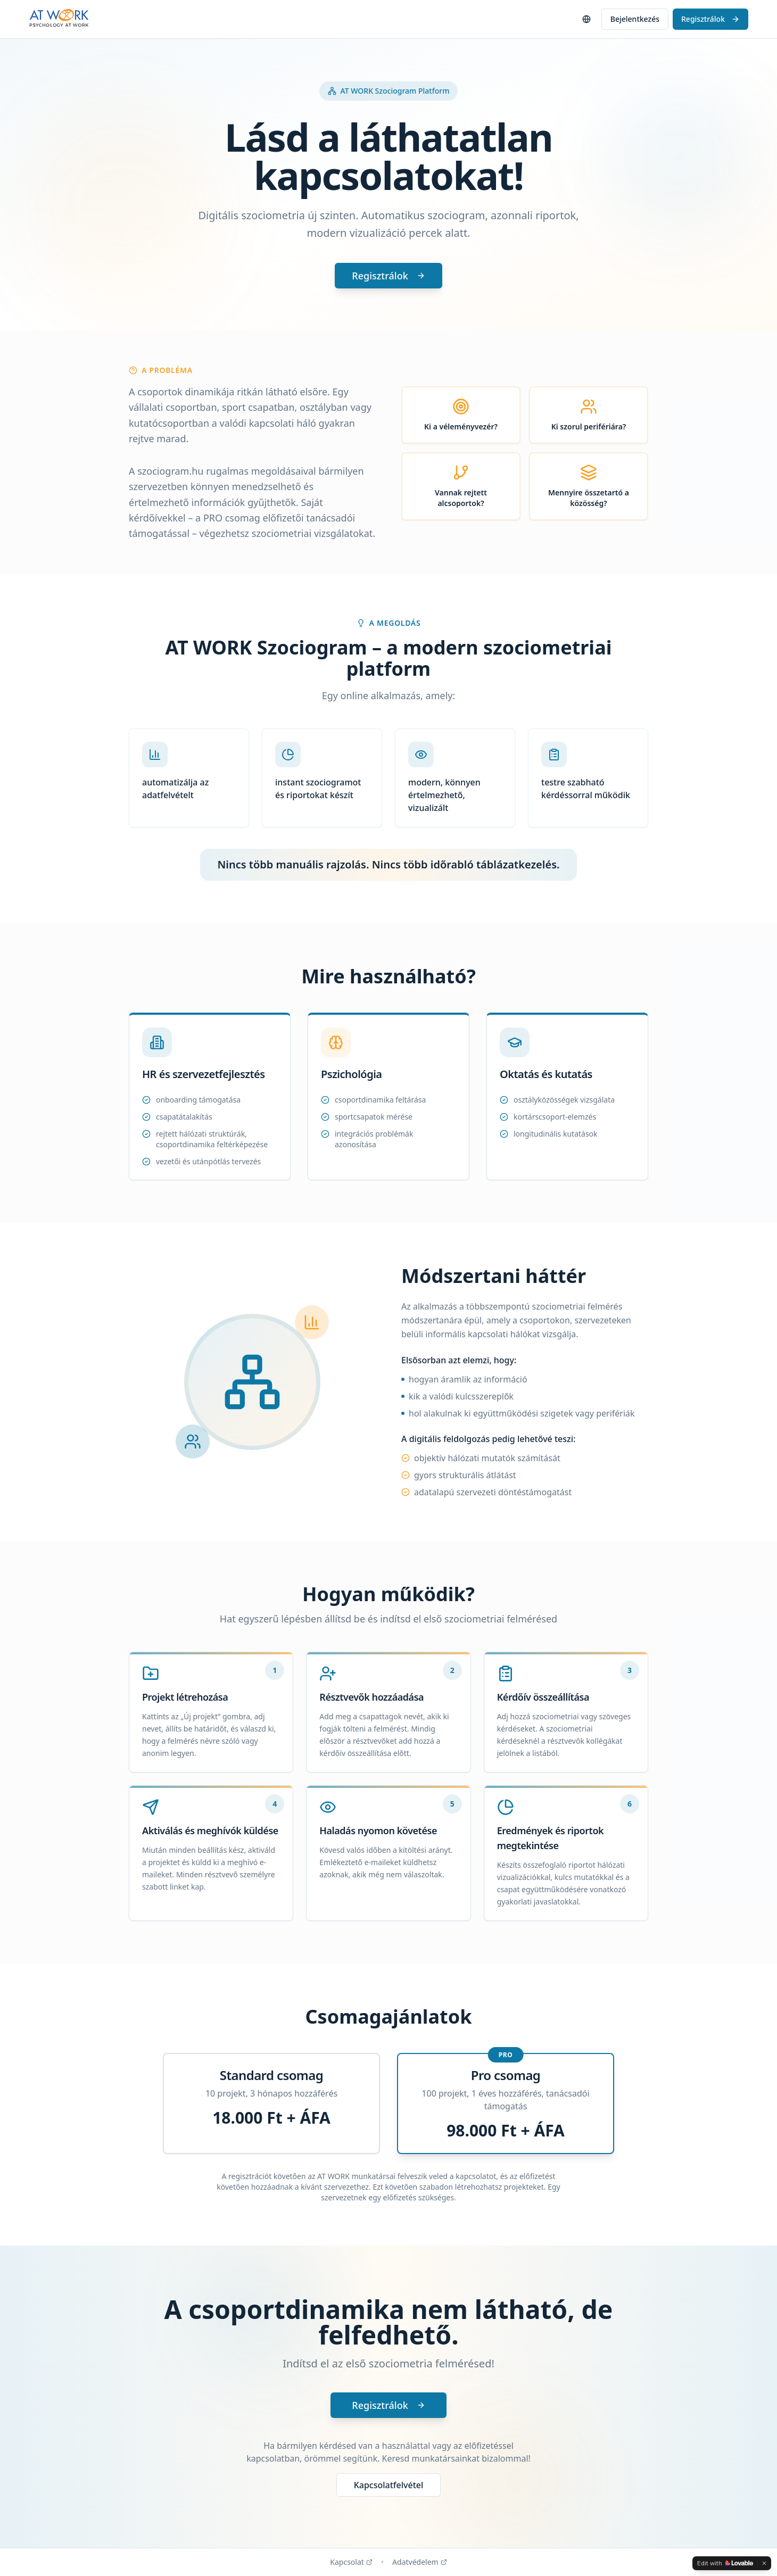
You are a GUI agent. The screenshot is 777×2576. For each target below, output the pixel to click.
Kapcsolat (351, 2562)
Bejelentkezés (634, 19)
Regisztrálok (710, 19)
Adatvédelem (419, 2562)
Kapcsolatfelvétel (389, 2485)
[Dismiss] (764, 2563)
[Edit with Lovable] (725, 2563)
